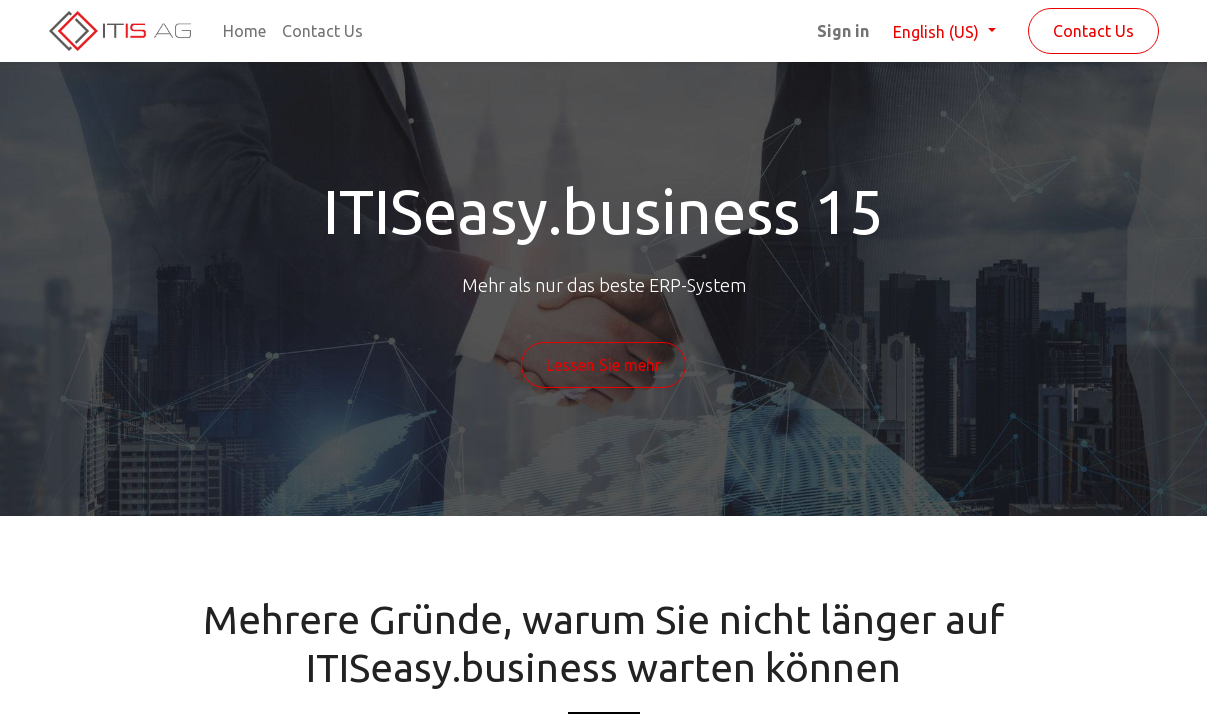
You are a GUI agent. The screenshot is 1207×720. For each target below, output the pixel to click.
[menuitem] (244, 31)
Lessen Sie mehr (603, 365)
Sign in (843, 31)
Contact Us (1093, 31)
